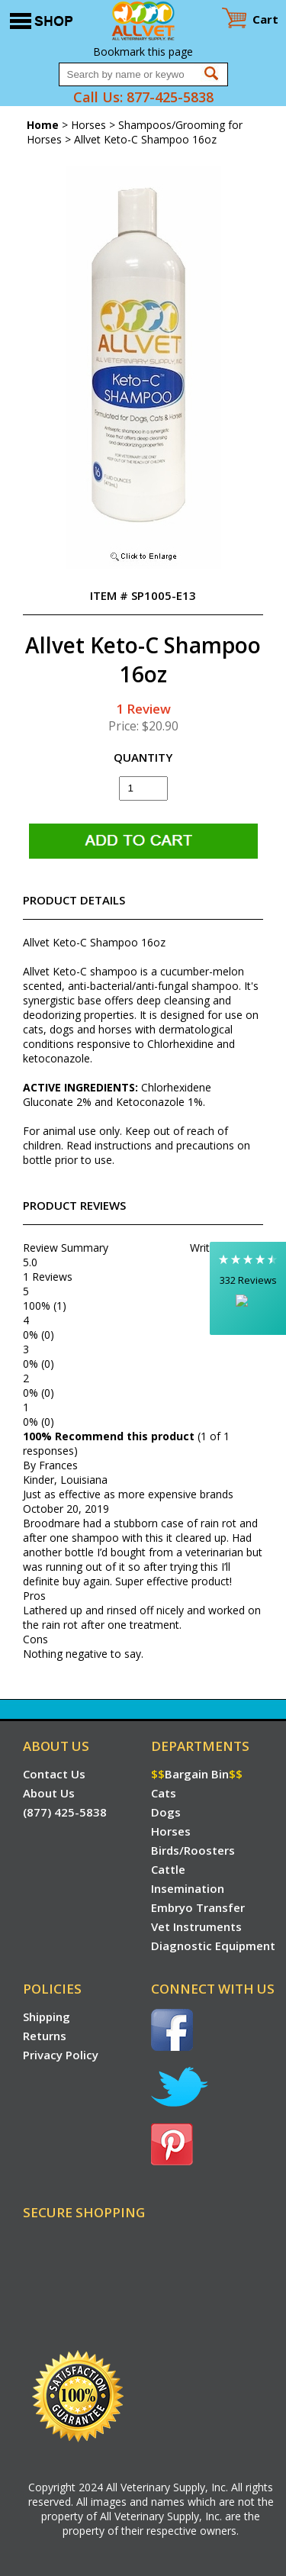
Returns (44, 2035)
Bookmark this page (143, 51)
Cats (163, 1793)
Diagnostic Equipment (213, 1945)
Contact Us (54, 1773)
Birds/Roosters (193, 1850)
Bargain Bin (197, 1773)
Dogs (166, 1812)
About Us (49, 1793)
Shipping (46, 2016)
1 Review (143, 708)
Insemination (187, 1888)
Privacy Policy (60, 2054)
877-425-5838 (170, 97)
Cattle (168, 1869)
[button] (248, 1287)
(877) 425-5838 (65, 1812)
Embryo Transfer (198, 1907)
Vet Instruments (196, 1926)
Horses (88, 125)
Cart (265, 19)
